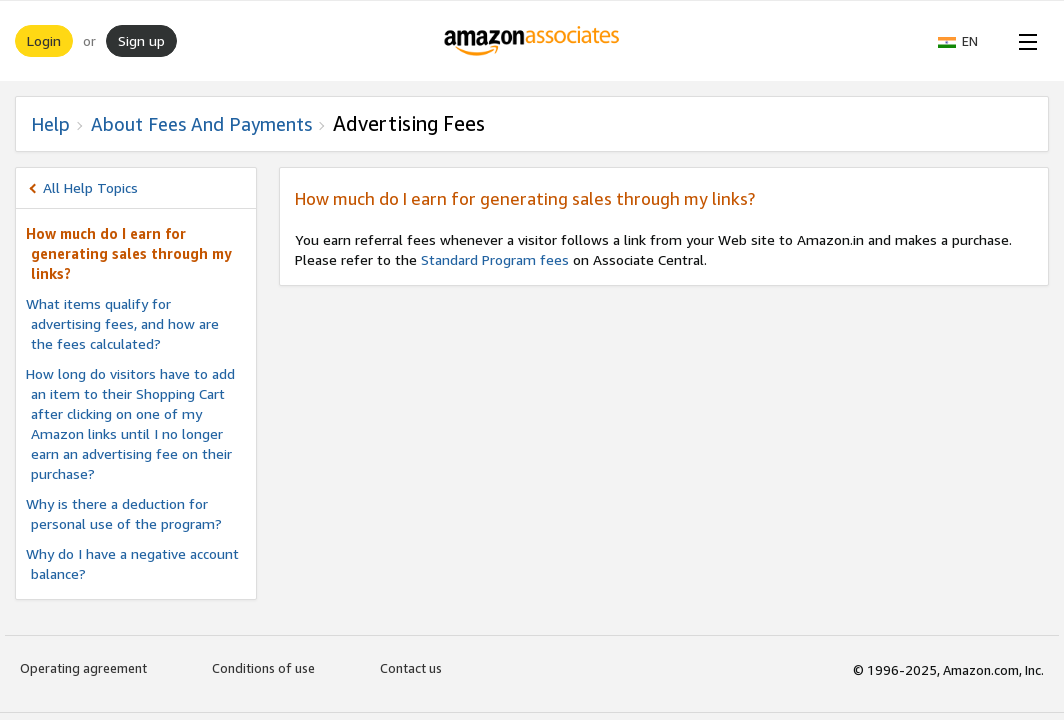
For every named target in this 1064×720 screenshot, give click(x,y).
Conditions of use (263, 668)
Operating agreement (83, 668)
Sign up (141, 40)
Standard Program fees (495, 259)
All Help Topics (90, 187)
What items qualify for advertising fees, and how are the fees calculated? (122, 323)
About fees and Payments (201, 124)
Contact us (411, 668)
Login (44, 40)
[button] (968, 41)
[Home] (532, 41)
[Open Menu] (1024, 41)
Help (50, 124)
